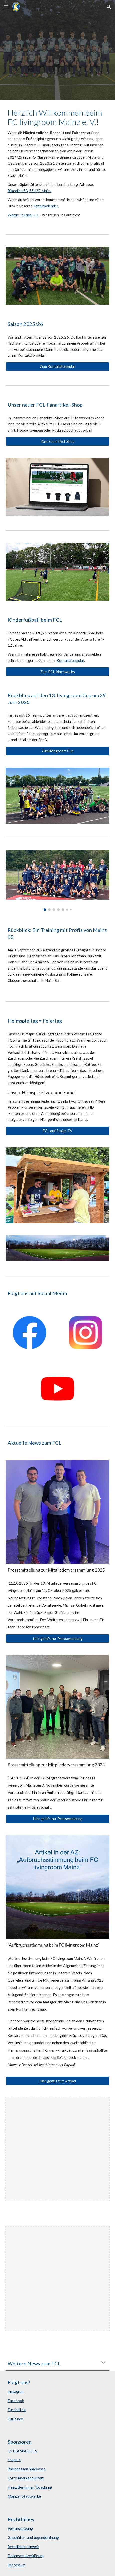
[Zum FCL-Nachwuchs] (57, 671)
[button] (6, 7)
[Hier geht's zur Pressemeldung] (57, 1638)
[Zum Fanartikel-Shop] (57, 441)
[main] (57, 163)
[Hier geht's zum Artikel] (57, 2081)
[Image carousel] (57, 880)
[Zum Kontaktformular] (57, 366)
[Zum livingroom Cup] (57, 751)
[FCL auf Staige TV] (57, 1131)
